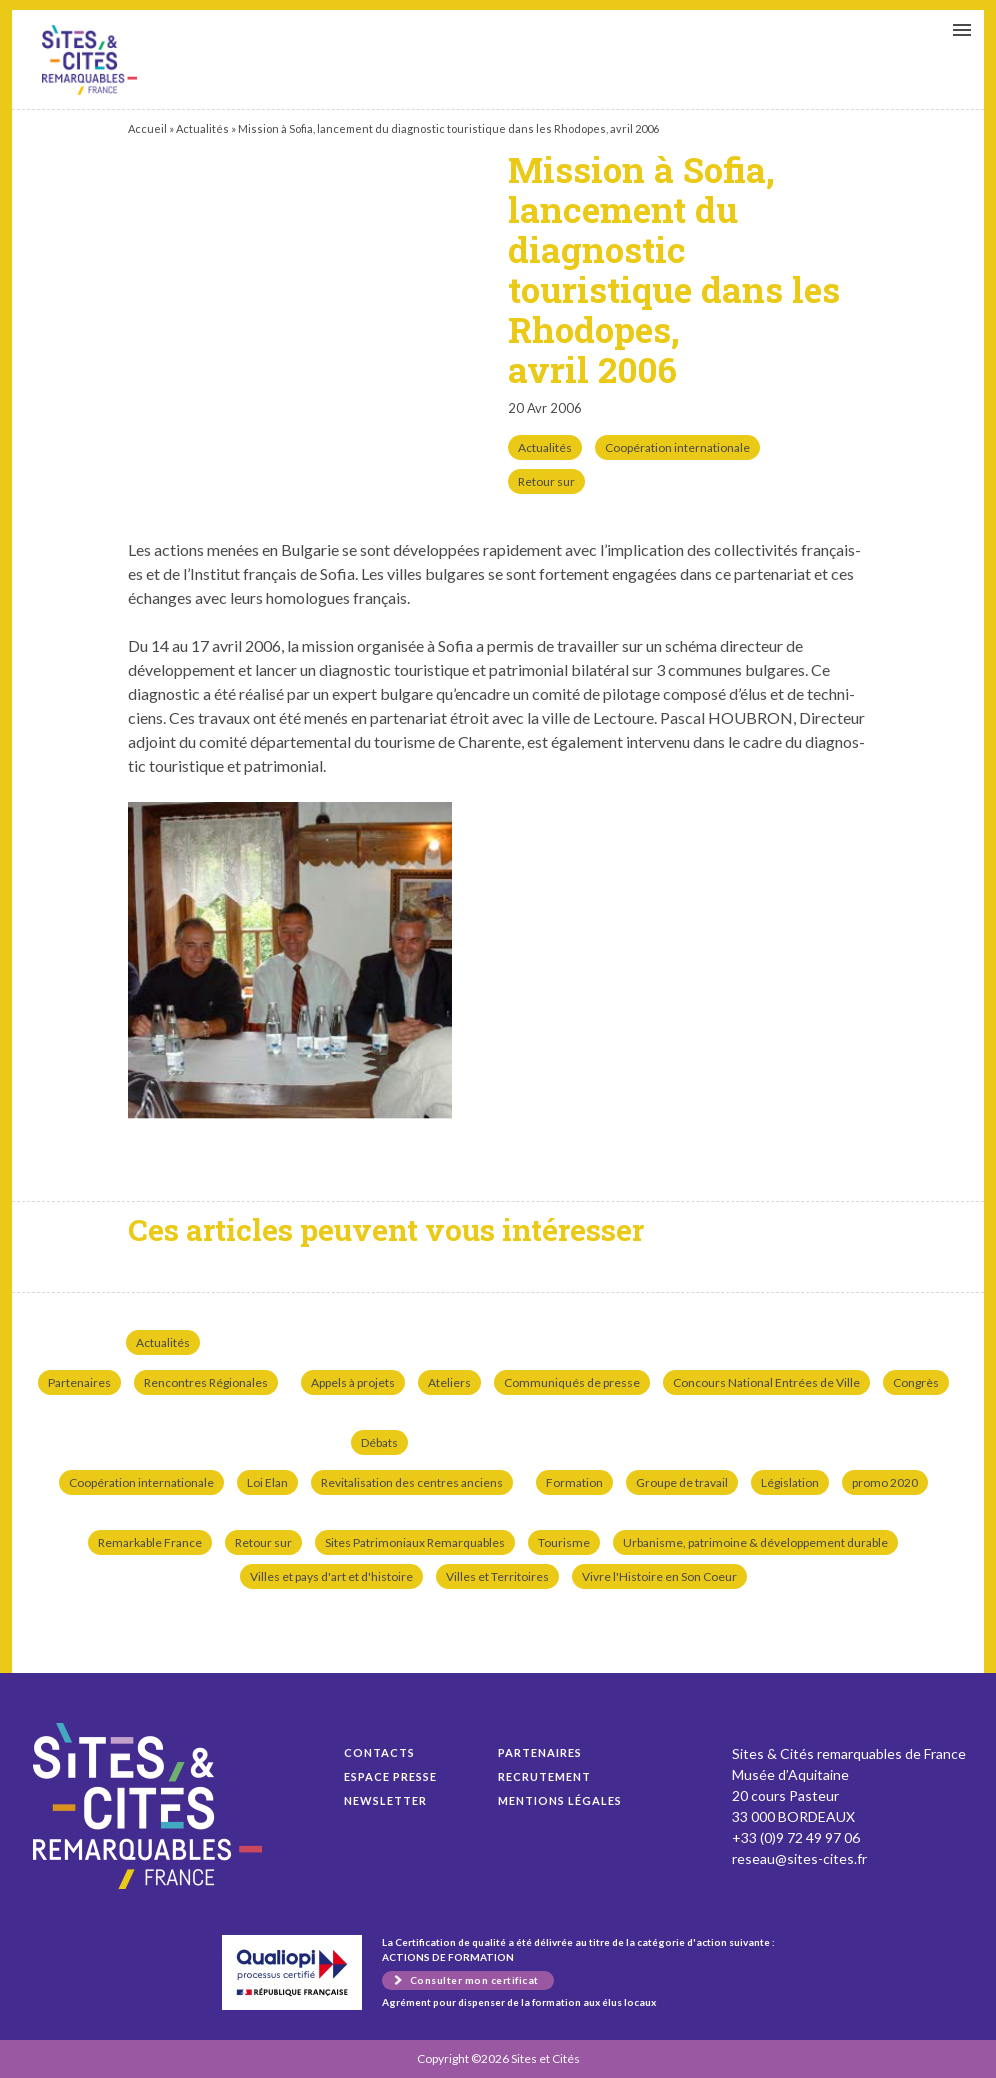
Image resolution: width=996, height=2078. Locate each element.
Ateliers (449, 1382)
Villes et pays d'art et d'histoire (331, 1576)
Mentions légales (560, 1800)
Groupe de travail (682, 1482)
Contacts (379, 1752)
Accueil (147, 128)
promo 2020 (885, 1482)
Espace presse (390, 1776)
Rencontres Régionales (206, 1382)
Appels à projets (353, 1382)
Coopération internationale (677, 447)
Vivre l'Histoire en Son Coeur (659, 1576)
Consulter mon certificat (474, 1980)
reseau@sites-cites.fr (799, 1858)
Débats (379, 1442)
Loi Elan (267, 1482)
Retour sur (546, 481)
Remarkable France (150, 1542)
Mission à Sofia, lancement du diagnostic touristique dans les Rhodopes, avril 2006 (89, 60)
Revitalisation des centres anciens (412, 1482)
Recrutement (544, 1776)
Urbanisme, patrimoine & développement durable (755, 1542)
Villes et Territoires (497, 1576)
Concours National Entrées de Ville (766, 1382)
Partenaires (79, 1382)
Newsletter (385, 1800)
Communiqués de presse (572, 1382)
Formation (574, 1482)
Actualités (202, 128)
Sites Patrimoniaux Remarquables (415, 1542)
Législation (790, 1482)
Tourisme (564, 1542)
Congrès (916, 1382)
